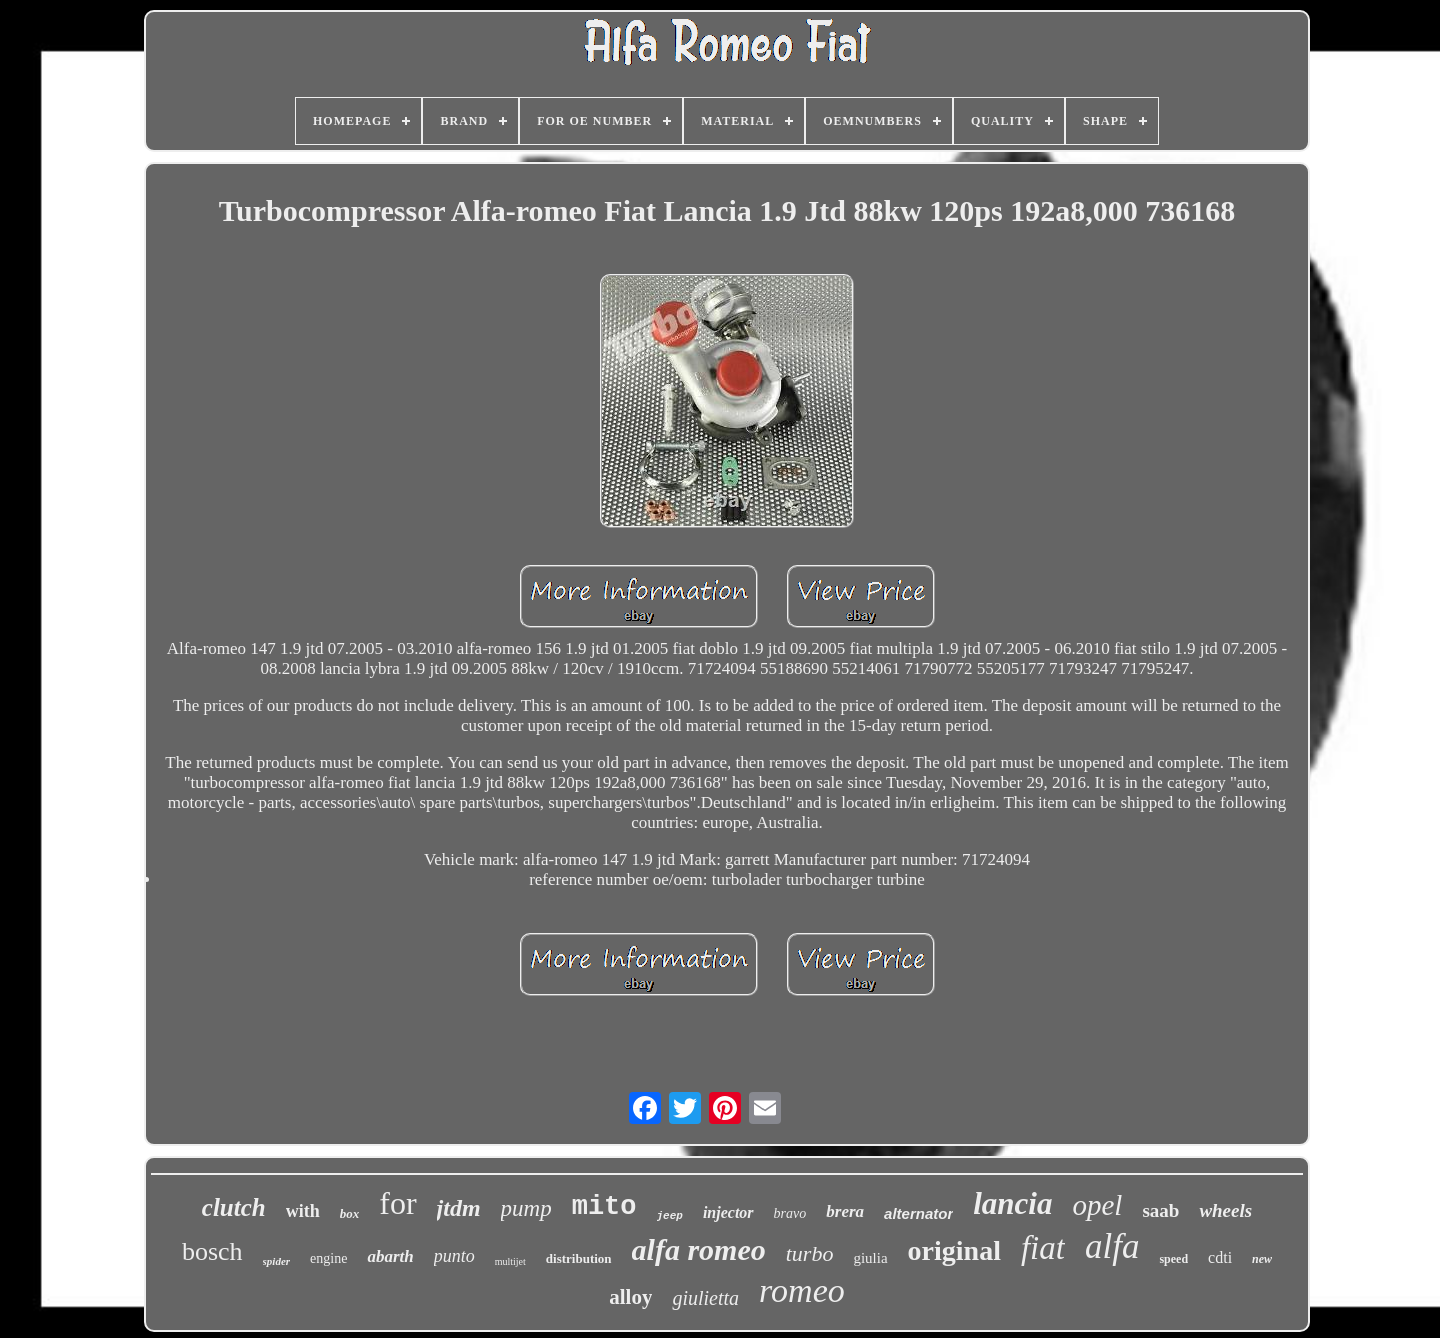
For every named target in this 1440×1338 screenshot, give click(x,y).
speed (1173, 1259)
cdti (1220, 1257)
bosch (212, 1251)
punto (454, 1256)
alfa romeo (699, 1249)
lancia (1012, 1203)
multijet (510, 1261)
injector (728, 1212)
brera (845, 1211)
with (303, 1211)
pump (526, 1208)
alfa (1112, 1246)
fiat (1043, 1248)
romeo (802, 1290)
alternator (918, 1213)
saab (1160, 1210)
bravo (790, 1213)
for (397, 1203)
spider (277, 1261)
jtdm (459, 1208)
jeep (670, 1216)
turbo (810, 1253)
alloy (630, 1297)
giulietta (705, 1298)
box (350, 1213)
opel (1097, 1205)
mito (604, 1207)
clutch (234, 1207)
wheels (1225, 1210)
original (954, 1250)
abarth (390, 1256)
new (1262, 1259)
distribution (579, 1258)
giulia (870, 1258)
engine (328, 1258)
